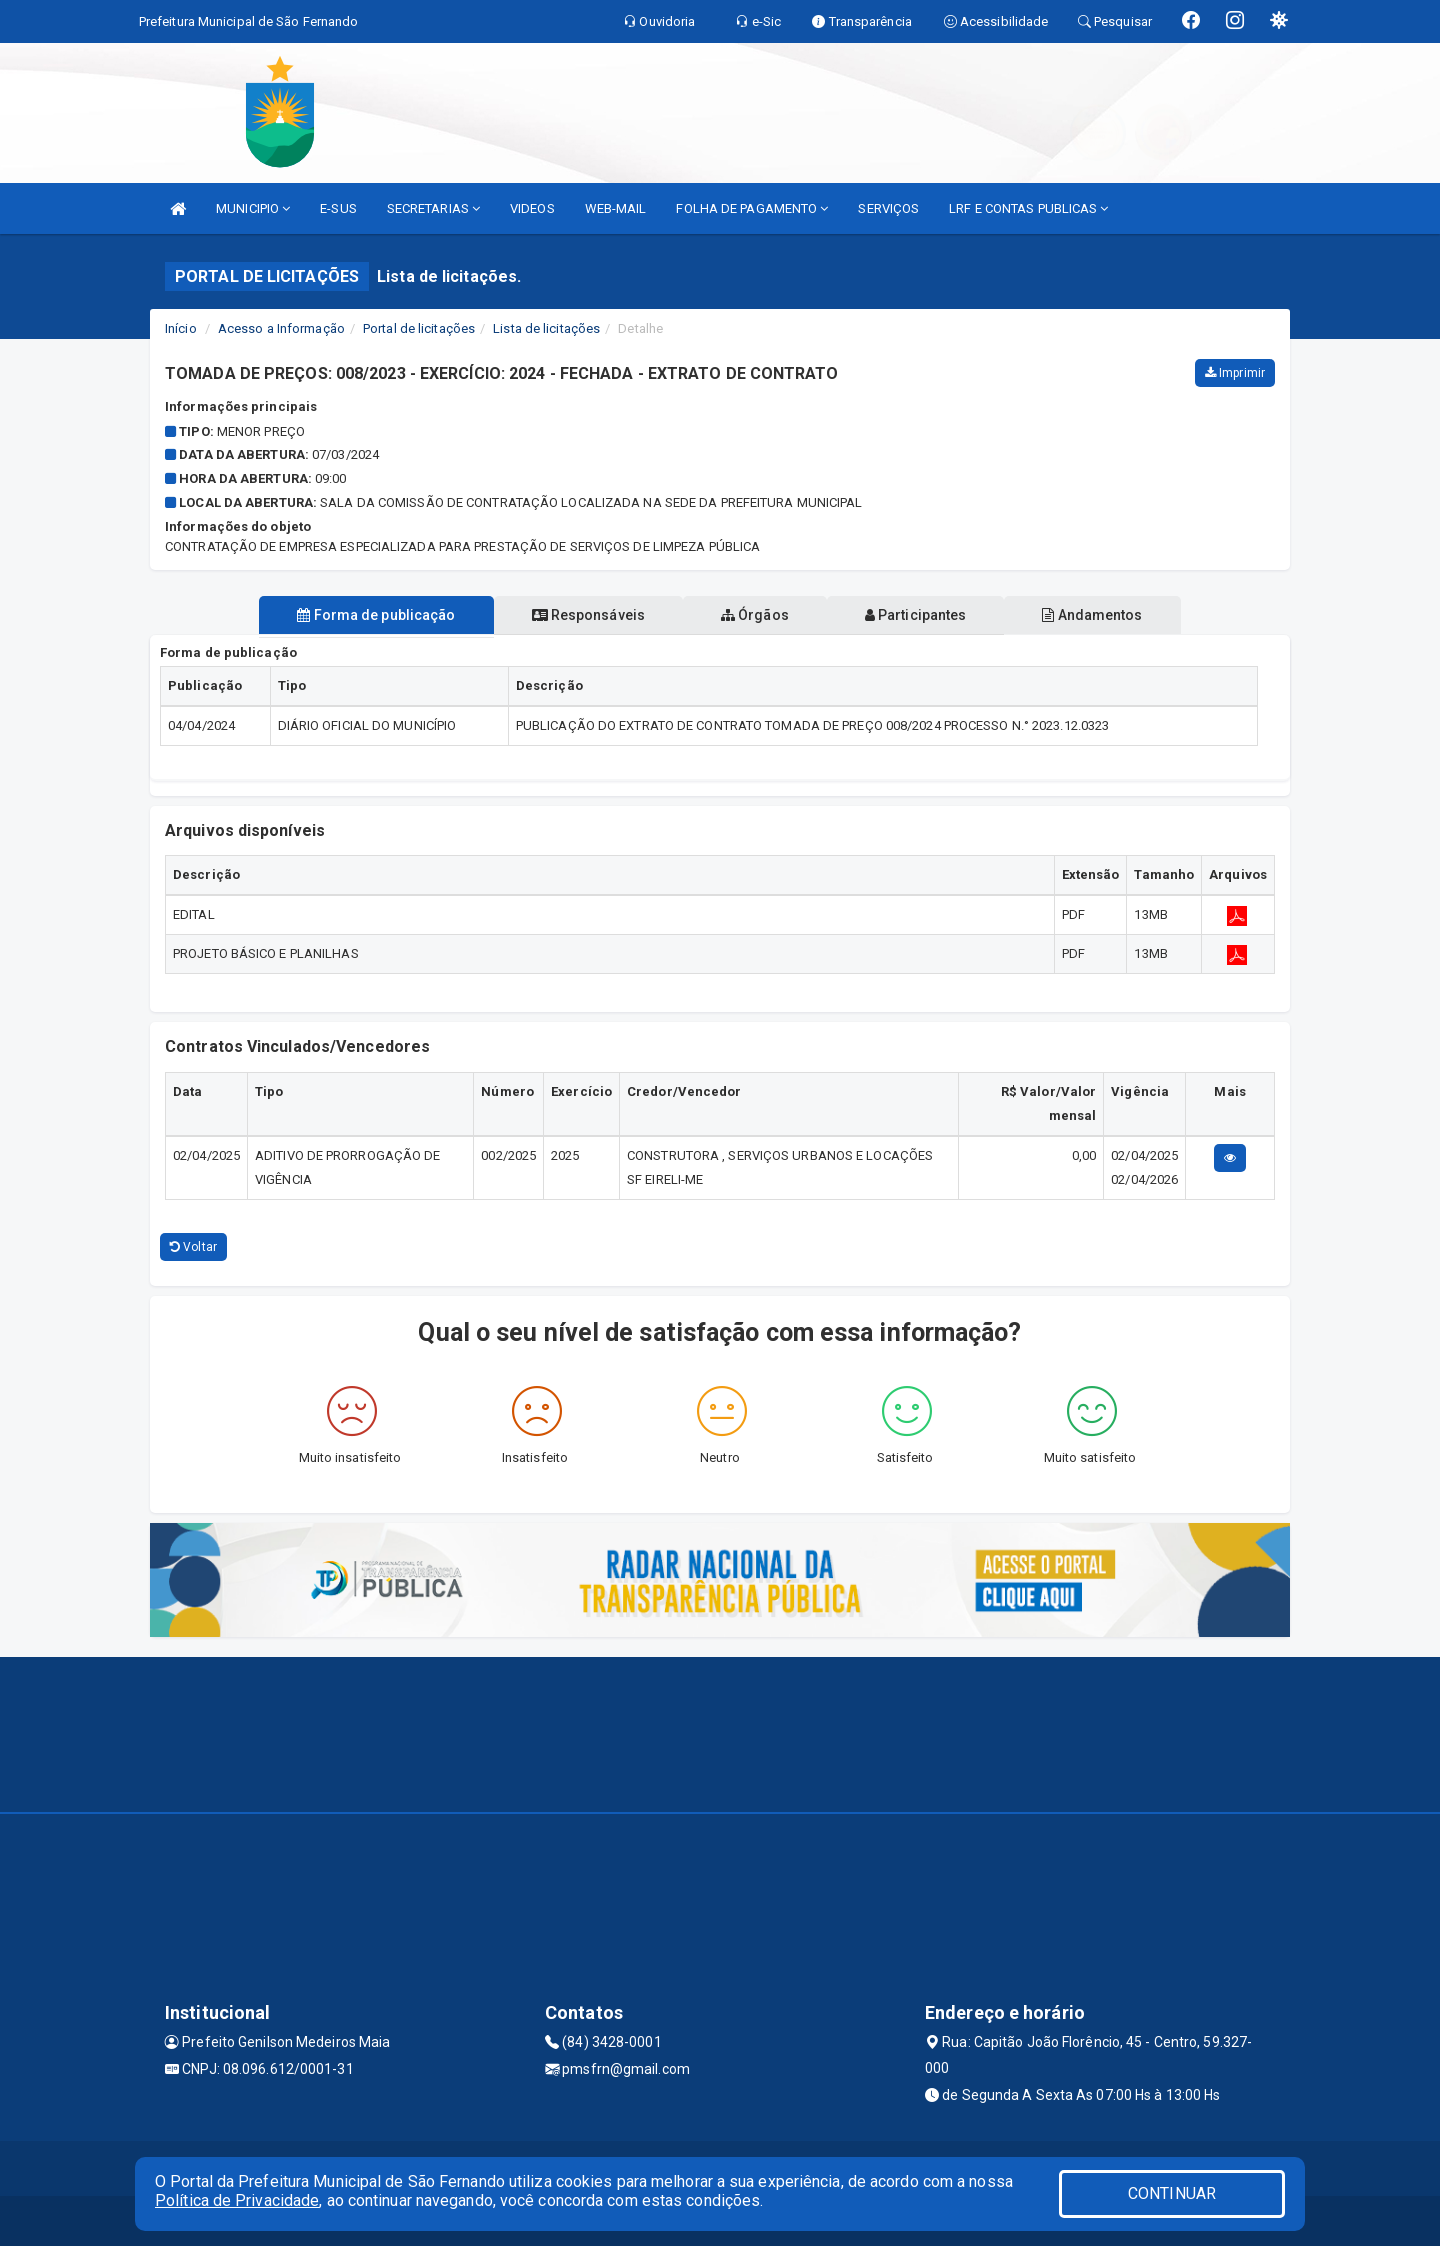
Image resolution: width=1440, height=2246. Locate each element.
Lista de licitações (546, 328)
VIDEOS (532, 208)
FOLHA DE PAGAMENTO (752, 208)
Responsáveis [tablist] (580, 615)
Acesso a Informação (281, 328)
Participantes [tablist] (924, 615)
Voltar (193, 1247)
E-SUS (338, 208)
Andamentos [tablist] (1108, 615)
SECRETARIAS (433, 208)
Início (181, 328)
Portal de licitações (419, 328)
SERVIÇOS (888, 208)
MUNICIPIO (253, 208)
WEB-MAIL (616, 208)
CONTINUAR (1172, 2193)
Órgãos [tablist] (755, 615)
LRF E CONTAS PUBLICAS (1028, 208)
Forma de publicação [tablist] (360, 615)
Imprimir (1235, 373)
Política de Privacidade (237, 2200)
